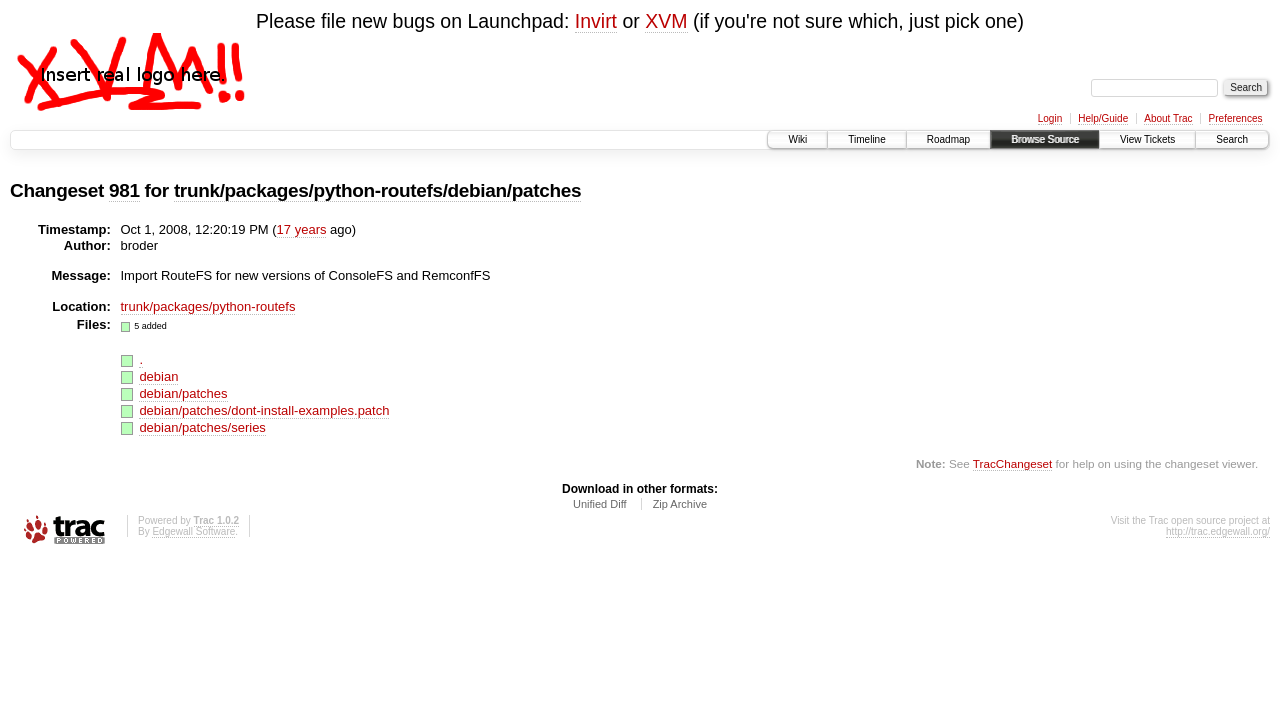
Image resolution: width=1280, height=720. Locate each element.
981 (124, 190)
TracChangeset (1012, 463)
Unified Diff (600, 504)
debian (158, 376)
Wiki (797, 139)
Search (1232, 139)
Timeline (866, 139)
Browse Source (1045, 139)
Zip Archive (680, 504)
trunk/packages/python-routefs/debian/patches (377, 190)
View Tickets (1147, 139)
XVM (666, 21)
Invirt (596, 21)
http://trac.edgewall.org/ (1218, 531)
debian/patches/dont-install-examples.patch (264, 410)
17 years (302, 229)
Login (1050, 118)
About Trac (1168, 118)
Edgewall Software (193, 531)
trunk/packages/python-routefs (208, 306)
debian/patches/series (202, 427)
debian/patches (183, 393)
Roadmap (948, 139)
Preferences (1236, 118)
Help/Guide (1103, 118)
